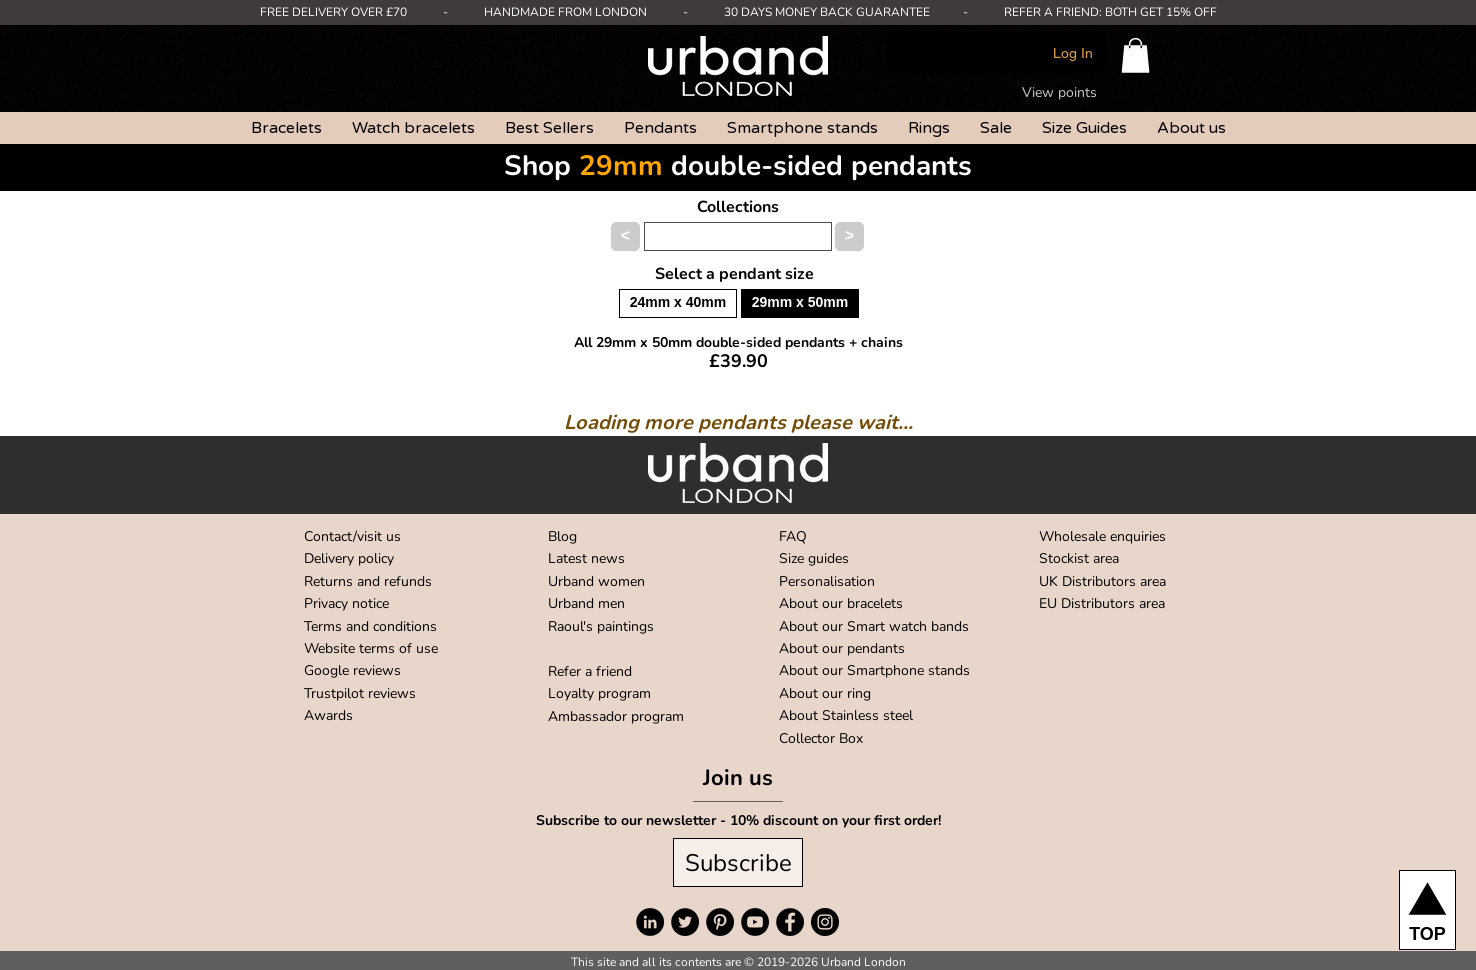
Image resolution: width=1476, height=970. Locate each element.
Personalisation (827, 581)
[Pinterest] (720, 922)
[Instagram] (825, 922)
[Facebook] (790, 922)
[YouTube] (755, 922)
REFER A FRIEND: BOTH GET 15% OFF (1110, 12)
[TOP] (1427, 910)
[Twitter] (685, 922)
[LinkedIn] (650, 922)
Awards (328, 715)
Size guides (814, 558)
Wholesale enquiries (1102, 536)
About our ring (825, 693)
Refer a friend (590, 671)
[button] (1135, 55)
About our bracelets (841, 603)
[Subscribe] (738, 862)
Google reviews (352, 670)
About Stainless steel (846, 715)
